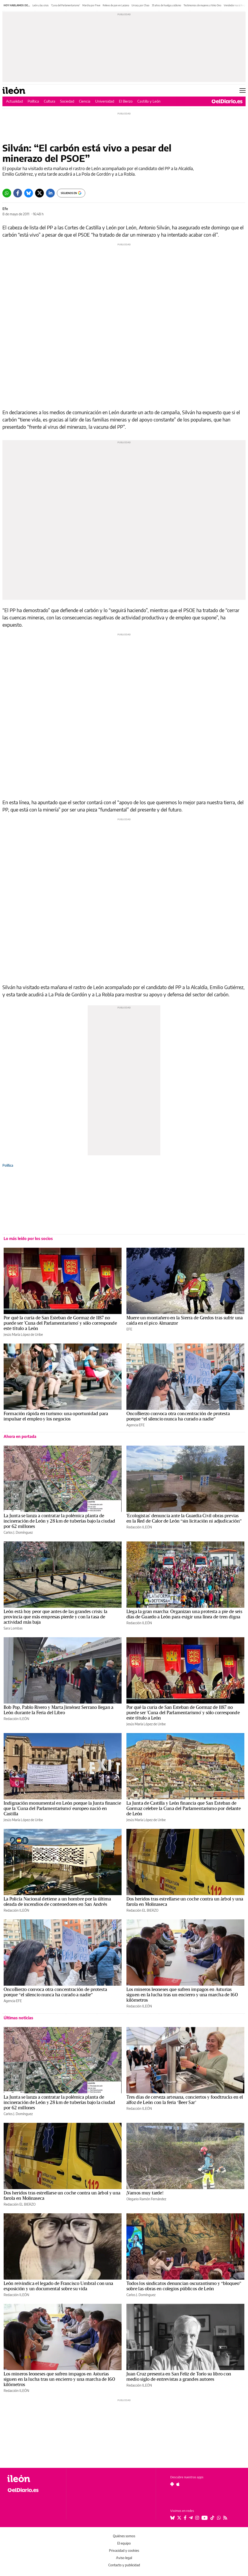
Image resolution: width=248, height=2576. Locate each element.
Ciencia (84, 101)
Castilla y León (149, 101)
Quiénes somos (124, 2536)
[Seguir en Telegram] (191, 2518)
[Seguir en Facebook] (185, 2518)
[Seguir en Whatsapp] (219, 2518)
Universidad (104, 101)
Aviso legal (124, 2558)
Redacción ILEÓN (139, 1527)
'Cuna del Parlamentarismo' (65, 5)
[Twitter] (39, 193)
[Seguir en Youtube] (205, 2518)
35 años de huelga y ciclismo (166, 5)
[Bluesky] (28, 193)
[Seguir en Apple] (178, 2484)
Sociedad (67, 101)
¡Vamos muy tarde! (145, 2193)
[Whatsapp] (6, 193)
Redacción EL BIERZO (142, 1910)
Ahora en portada (20, 1436)
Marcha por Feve (91, 5)
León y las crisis (40, 5)
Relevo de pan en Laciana (116, 5)
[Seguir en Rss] (225, 2518)
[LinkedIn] (50, 193)
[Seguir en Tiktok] (212, 2518)
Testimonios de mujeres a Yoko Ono (202, 5)
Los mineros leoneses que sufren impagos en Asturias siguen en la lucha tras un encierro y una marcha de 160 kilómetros (182, 1995)
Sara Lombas (13, 1628)
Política (33, 101)
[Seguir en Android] (172, 2484)
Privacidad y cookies (124, 2550)
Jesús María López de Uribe (23, 1334)
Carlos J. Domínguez (18, 1532)
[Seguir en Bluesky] (172, 2518)
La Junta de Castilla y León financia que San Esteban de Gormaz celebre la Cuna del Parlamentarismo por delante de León (183, 1808)
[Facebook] (17, 193)
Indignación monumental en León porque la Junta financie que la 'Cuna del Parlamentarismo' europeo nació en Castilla (62, 1808)
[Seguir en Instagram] (197, 2518)
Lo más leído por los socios (28, 1238)
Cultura (49, 101)
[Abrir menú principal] (243, 90)
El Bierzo (125, 101)
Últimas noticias (18, 2017)
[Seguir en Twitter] (179, 2518)
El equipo (124, 2543)
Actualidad (14, 101)
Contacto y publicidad (124, 2565)
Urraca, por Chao (140, 5)
